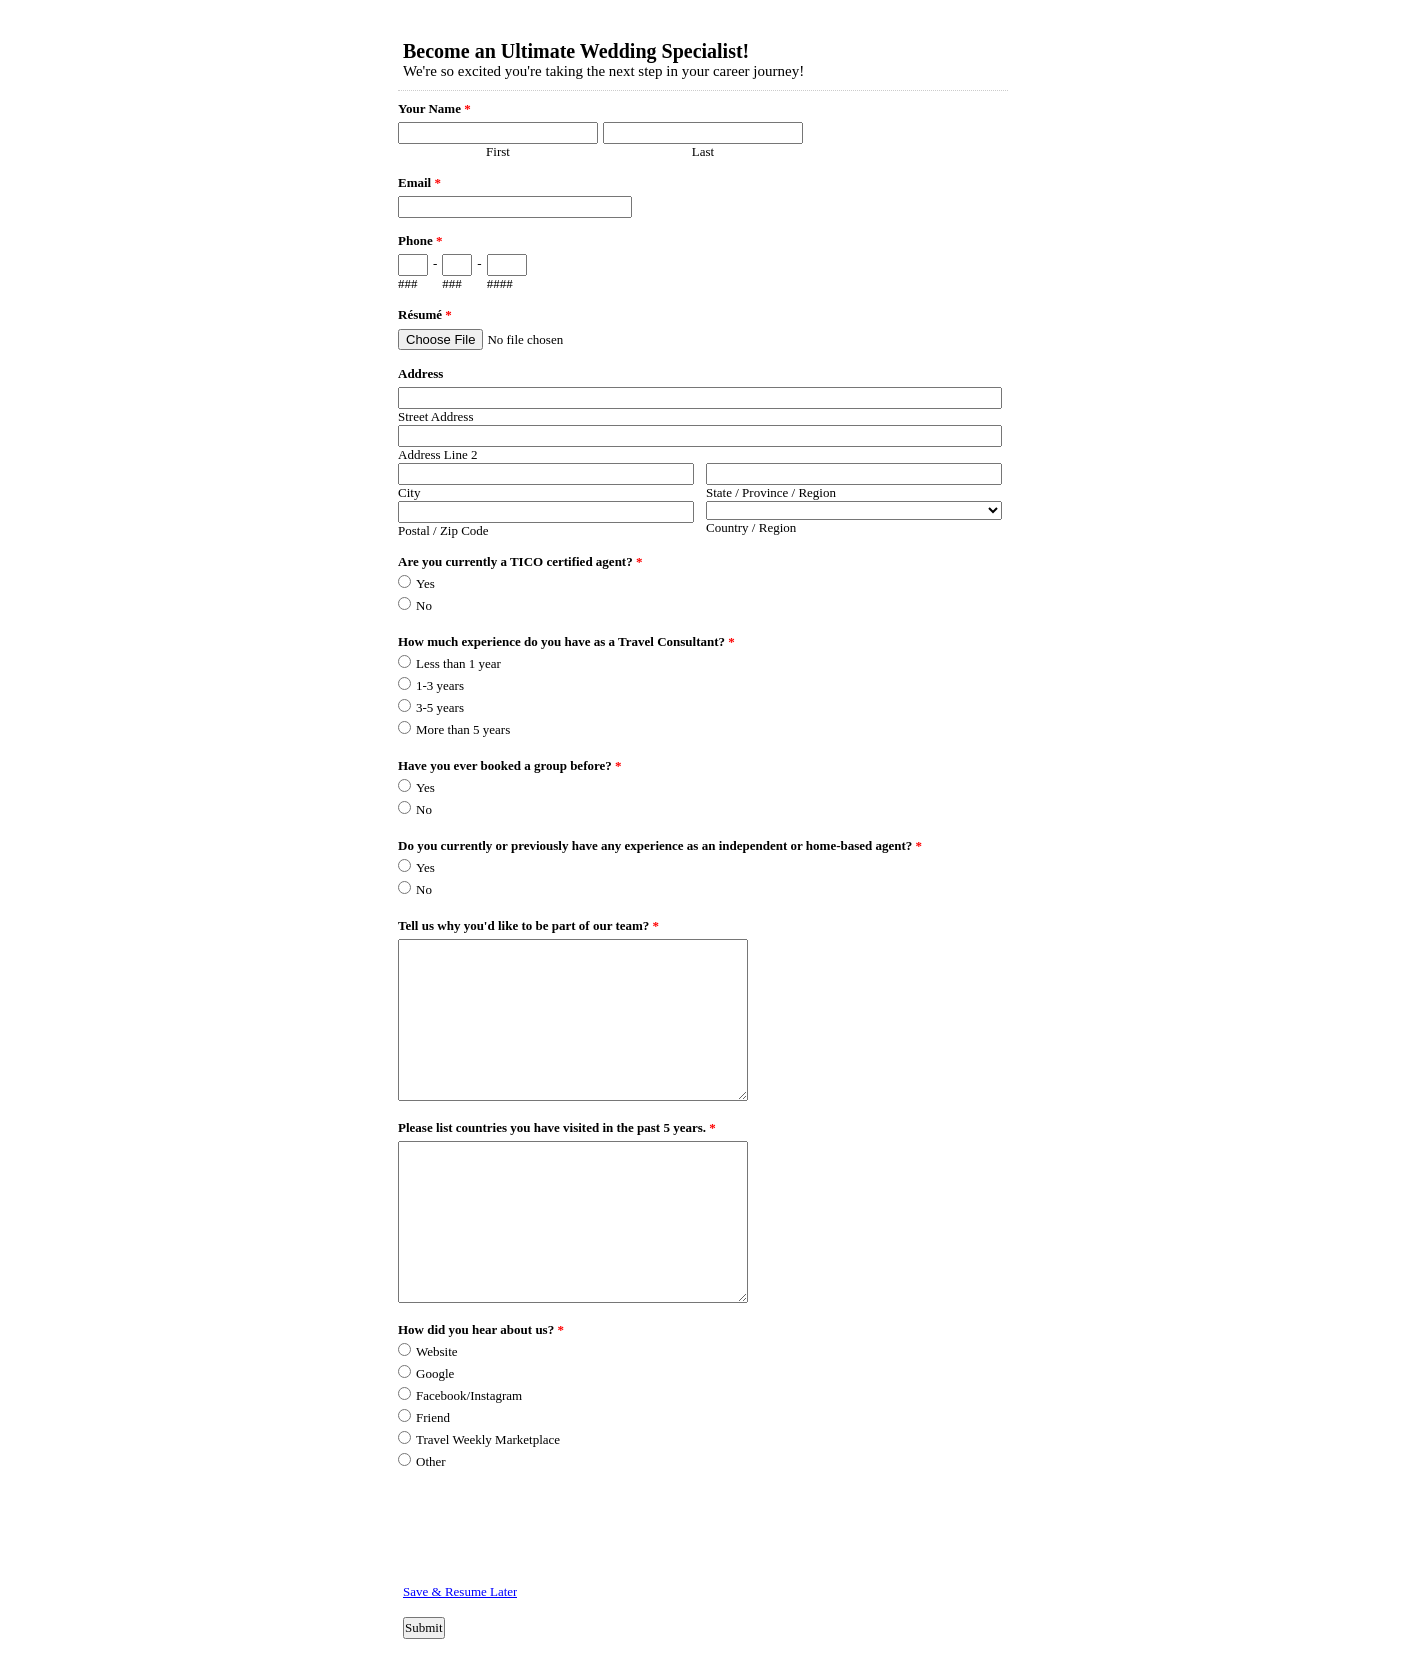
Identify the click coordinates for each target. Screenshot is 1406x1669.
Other (431, 1461)
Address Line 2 (437, 454)
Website (437, 1351)
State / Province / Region (771, 492)
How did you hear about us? (481, 1329)
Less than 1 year (458, 663)
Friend (433, 1417)
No (424, 605)
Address (420, 373)
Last (703, 151)
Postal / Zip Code (443, 530)
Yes (425, 583)
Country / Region (751, 527)
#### (500, 283)
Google (435, 1373)
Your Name (434, 108)
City (409, 492)
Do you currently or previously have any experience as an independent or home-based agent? (660, 845)
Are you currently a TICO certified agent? (520, 561)
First (498, 151)
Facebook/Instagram (469, 1395)
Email (419, 182)
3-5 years (440, 707)
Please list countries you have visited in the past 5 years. (557, 1127)
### (408, 283)
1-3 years (440, 685)
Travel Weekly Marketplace (488, 1439)
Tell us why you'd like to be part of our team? (528, 925)
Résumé (425, 314)
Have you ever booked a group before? (510, 765)
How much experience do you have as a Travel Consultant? (566, 641)
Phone (420, 240)
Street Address (435, 416)
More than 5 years (463, 729)
